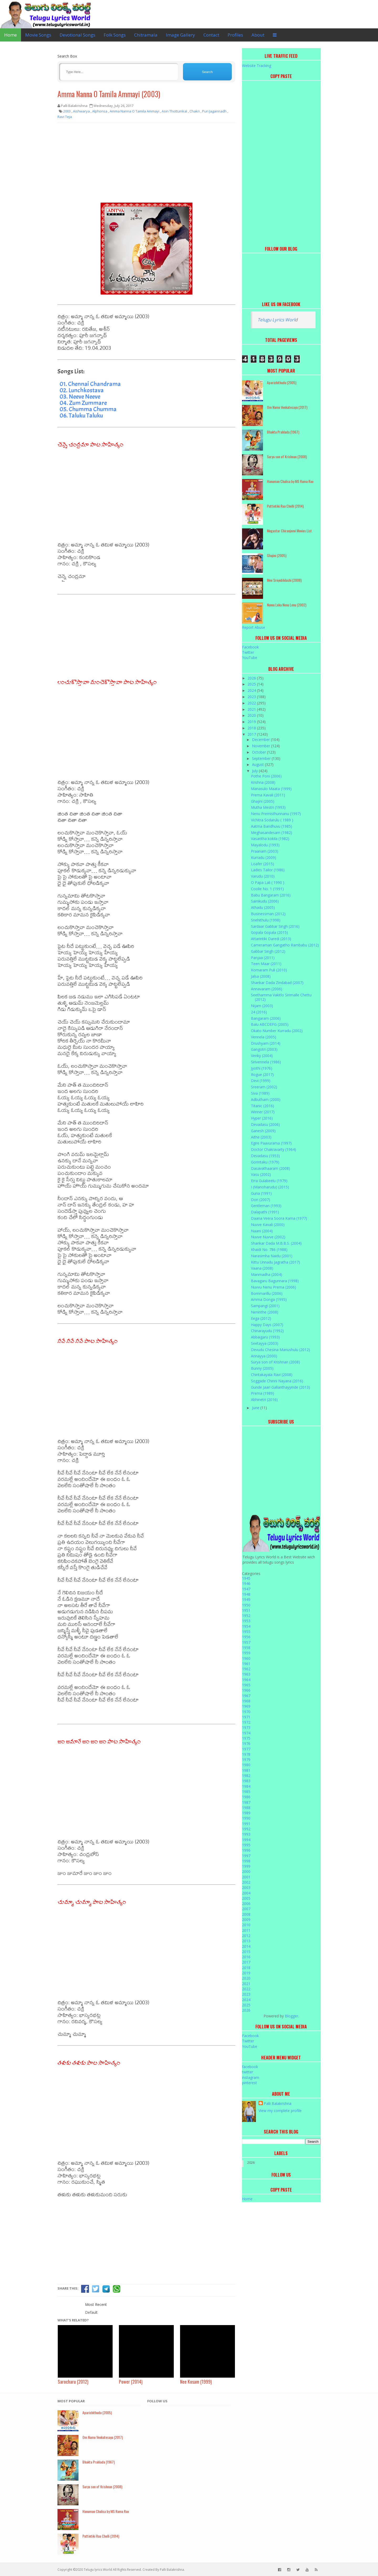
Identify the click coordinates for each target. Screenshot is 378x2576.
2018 (252, 727)
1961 (246, 1663)
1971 (246, 1716)
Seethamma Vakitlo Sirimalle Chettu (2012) (281, 997)
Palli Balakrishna (277, 2103)
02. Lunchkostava (82, 390)
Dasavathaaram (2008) (270, 1168)
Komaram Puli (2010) (269, 969)
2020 (252, 715)
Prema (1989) (262, 1393)
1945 (246, 1578)
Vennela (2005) (263, 1036)
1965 (246, 1684)
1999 (246, 1866)
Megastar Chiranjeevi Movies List (289, 530)
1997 (246, 1855)
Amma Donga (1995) (269, 1299)
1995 (246, 1844)
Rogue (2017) (262, 1074)
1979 (246, 1759)
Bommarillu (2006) (266, 1293)
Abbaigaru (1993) (265, 1337)
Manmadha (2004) (266, 1274)
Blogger (291, 2015)
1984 (246, 1786)
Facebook (250, 647)
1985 (246, 1791)
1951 (246, 1610)
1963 (246, 1674)
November (261, 745)
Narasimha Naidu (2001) (271, 1255)
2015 (246, 1951)
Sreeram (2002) (264, 1086)
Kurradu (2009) (263, 857)
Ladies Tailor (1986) (268, 869)
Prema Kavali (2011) (268, 794)
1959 (246, 1652)
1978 (246, 1754)
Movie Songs (38, 35)
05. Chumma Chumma (88, 409)
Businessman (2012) (268, 913)
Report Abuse (253, 627)
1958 (246, 1647)
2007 (246, 1908)
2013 (246, 1940)
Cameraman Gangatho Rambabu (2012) (285, 944)
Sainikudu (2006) (265, 901)
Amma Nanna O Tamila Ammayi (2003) (108, 94)
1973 (246, 1727)
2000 (246, 1871)
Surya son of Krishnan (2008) (287, 456)
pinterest (249, 2082)
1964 (246, 1679)
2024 (252, 690)
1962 (246, 1668)
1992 (246, 1828)
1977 (246, 1748)
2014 (246, 1946)
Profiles (235, 35)
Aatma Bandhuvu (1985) (271, 826)
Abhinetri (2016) (264, 1399)
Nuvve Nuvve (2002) (268, 1236)
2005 (246, 1898)
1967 (246, 1695)
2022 (252, 702)
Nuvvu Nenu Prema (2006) (273, 1287)
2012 (246, 1935)
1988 (246, 1807)
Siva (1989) (260, 1093)
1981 (246, 1770)
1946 (246, 1583)
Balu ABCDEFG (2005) (269, 1024)
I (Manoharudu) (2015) (270, 1186)
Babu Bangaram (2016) (271, 895)
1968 (246, 1700)
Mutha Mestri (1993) (268, 807)
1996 (246, 1850)
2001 (246, 1876)
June (256, 1407)
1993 (246, 1834)
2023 (252, 696)
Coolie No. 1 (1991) (267, 888)
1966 (246, 1690)
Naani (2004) (262, 1230)
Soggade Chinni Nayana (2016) (277, 1380)
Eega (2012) (261, 1318)
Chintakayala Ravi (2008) (271, 1374)
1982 (246, 1775)
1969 (246, 1706)
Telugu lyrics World (98, 2569)
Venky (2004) (262, 1055)
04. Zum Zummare (83, 403)
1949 (246, 1599)
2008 (246, 1914)
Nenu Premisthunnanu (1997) (276, 813)
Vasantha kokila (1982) (270, 838)
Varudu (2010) (263, 876)
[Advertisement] (146, 164)
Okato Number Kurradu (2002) (277, 1030)
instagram (250, 2077)
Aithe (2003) (261, 1137)
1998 (246, 1860)
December (261, 739)
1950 (246, 1605)
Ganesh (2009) (263, 1130)
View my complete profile (280, 2110)
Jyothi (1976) (261, 1068)
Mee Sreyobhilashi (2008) (284, 580)
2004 (246, 1892)
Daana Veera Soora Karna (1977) (279, 1218)
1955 (246, 1631)
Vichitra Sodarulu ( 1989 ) (272, 819)
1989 (246, 1812)
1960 (246, 1658)
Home (10, 35)
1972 (246, 1722)
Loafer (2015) (262, 863)
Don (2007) (260, 1199)
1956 (246, 1636)
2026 (252, 678)
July (255, 770)
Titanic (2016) (262, 1105)
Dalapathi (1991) (265, 1211)
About (257, 35)
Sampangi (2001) (265, 1305)
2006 (246, 1903)
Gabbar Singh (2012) (268, 951)
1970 (246, 1711)
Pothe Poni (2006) (266, 776)
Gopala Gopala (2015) (269, 932)
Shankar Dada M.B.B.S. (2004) (276, 1243)
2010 (246, 1924)
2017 (252, 734)
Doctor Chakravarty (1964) (273, 1149)
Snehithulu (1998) (265, 920)
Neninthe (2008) (264, 1312)
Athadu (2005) (263, 907)
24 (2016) (259, 1011)
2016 (246, 1956)
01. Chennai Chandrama (90, 384)
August (258, 764)
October (259, 752)
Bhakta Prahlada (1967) (283, 432)
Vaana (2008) (262, 1268)
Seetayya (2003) (264, 1343)
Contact (211, 35)
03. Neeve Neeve (80, 396)
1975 (246, 1738)
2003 (246, 1887)
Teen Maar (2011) (266, 963)
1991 (246, 1823)
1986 (246, 1796)
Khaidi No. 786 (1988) (269, 1249)
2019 (252, 721)
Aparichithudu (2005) (281, 382)
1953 (246, 1620)
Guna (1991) (261, 1193)
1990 (246, 1818)
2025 (252, 684)
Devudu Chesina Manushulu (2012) (280, 1349)
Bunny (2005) (262, 1368)
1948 (246, 1594)
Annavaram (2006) (266, 988)
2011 (246, 1930)
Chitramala (146, 35)
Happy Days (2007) (267, 1324)
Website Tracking (256, 65)
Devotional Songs (77, 35)
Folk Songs (115, 35)
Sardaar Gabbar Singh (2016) (275, 926)
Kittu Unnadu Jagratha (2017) (275, 1262)
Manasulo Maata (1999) (271, 788)
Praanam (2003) (264, 851)
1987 (246, 1802)
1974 (246, 1732)
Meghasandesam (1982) (271, 832)
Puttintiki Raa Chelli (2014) (285, 506)
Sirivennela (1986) (266, 1061)
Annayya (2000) (264, 1355)
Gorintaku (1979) (265, 1162)
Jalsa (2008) (261, 976)
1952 (246, 1615)
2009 (246, 1919)
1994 (246, 1839)
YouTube (249, 657)
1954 (246, 1626)
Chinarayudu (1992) (267, 1330)
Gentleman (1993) (266, 1205)
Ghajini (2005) (276, 555)
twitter (247, 2071)
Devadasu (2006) (265, 1124)
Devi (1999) (260, 1080)
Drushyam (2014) (265, 1043)
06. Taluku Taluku (81, 415)
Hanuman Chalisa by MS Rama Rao (290, 481)
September (262, 758)
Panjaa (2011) (263, 957)
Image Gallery (180, 35)
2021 (252, 709)
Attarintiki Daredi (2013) (271, 938)
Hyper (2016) (262, 1118)
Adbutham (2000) (265, 1099)
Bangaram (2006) (266, 1018)
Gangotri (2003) (264, 1049)
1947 (246, 1588)
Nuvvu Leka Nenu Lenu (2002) (286, 604)
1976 (246, 1743)
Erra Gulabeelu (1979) (269, 1180)
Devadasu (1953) (265, 1155)
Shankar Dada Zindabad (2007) (277, 982)
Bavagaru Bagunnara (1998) (275, 1280)
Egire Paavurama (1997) (271, 1143)
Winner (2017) (263, 1111)
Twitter (248, 652)
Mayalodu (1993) (265, 844)
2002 (246, 1882)
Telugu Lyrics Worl (276, 320)
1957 (246, 1642)
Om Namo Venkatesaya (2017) (287, 407)
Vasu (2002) (261, 1174)
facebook (250, 2066)
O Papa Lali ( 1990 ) (267, 882)
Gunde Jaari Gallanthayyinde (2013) (280, 1387)
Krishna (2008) (263, 782)
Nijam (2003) (262, 1005)
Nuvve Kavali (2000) (268, 1224)
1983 (246, 1780)
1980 (246, 1764)
